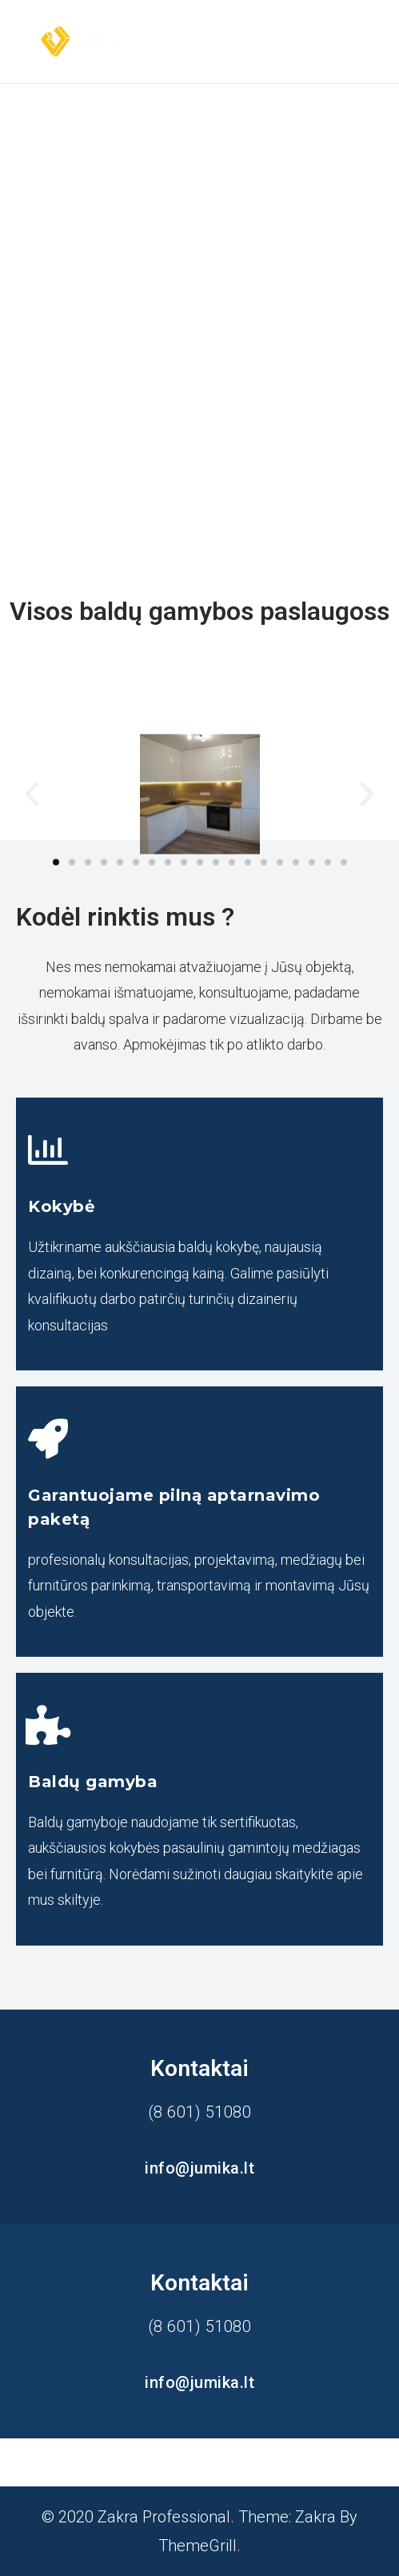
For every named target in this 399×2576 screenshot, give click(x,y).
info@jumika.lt (199, 2168)
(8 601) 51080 (200, 2112)
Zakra (315, 2516)
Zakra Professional (164, 2516)
